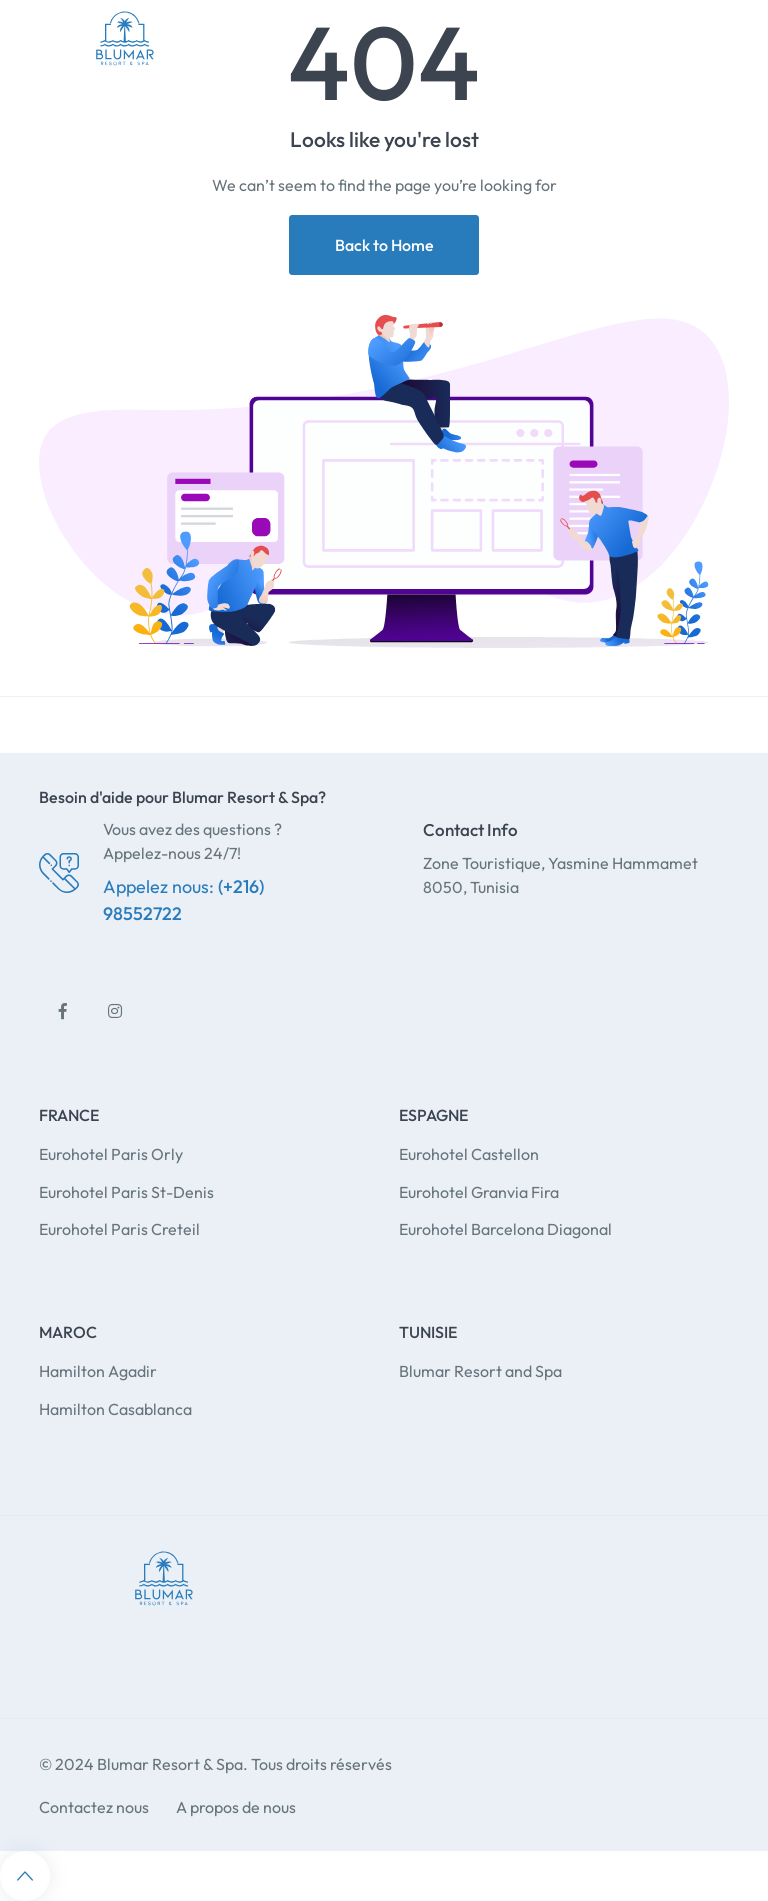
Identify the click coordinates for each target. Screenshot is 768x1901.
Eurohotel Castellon (469, 1154)
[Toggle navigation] (727, 38)
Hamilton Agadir (98, 1371)
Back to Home (384, 245)
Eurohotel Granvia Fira (479, 1192)
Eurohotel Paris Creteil (119, 1229)
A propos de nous (236, 1807)
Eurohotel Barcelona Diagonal (505, 1229)
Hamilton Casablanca (115, 1409)
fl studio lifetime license (482, 1409)
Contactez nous (94, 1807)
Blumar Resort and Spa (480, 1371)
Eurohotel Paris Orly (111, 1154)
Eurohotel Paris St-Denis (126, 1192)
